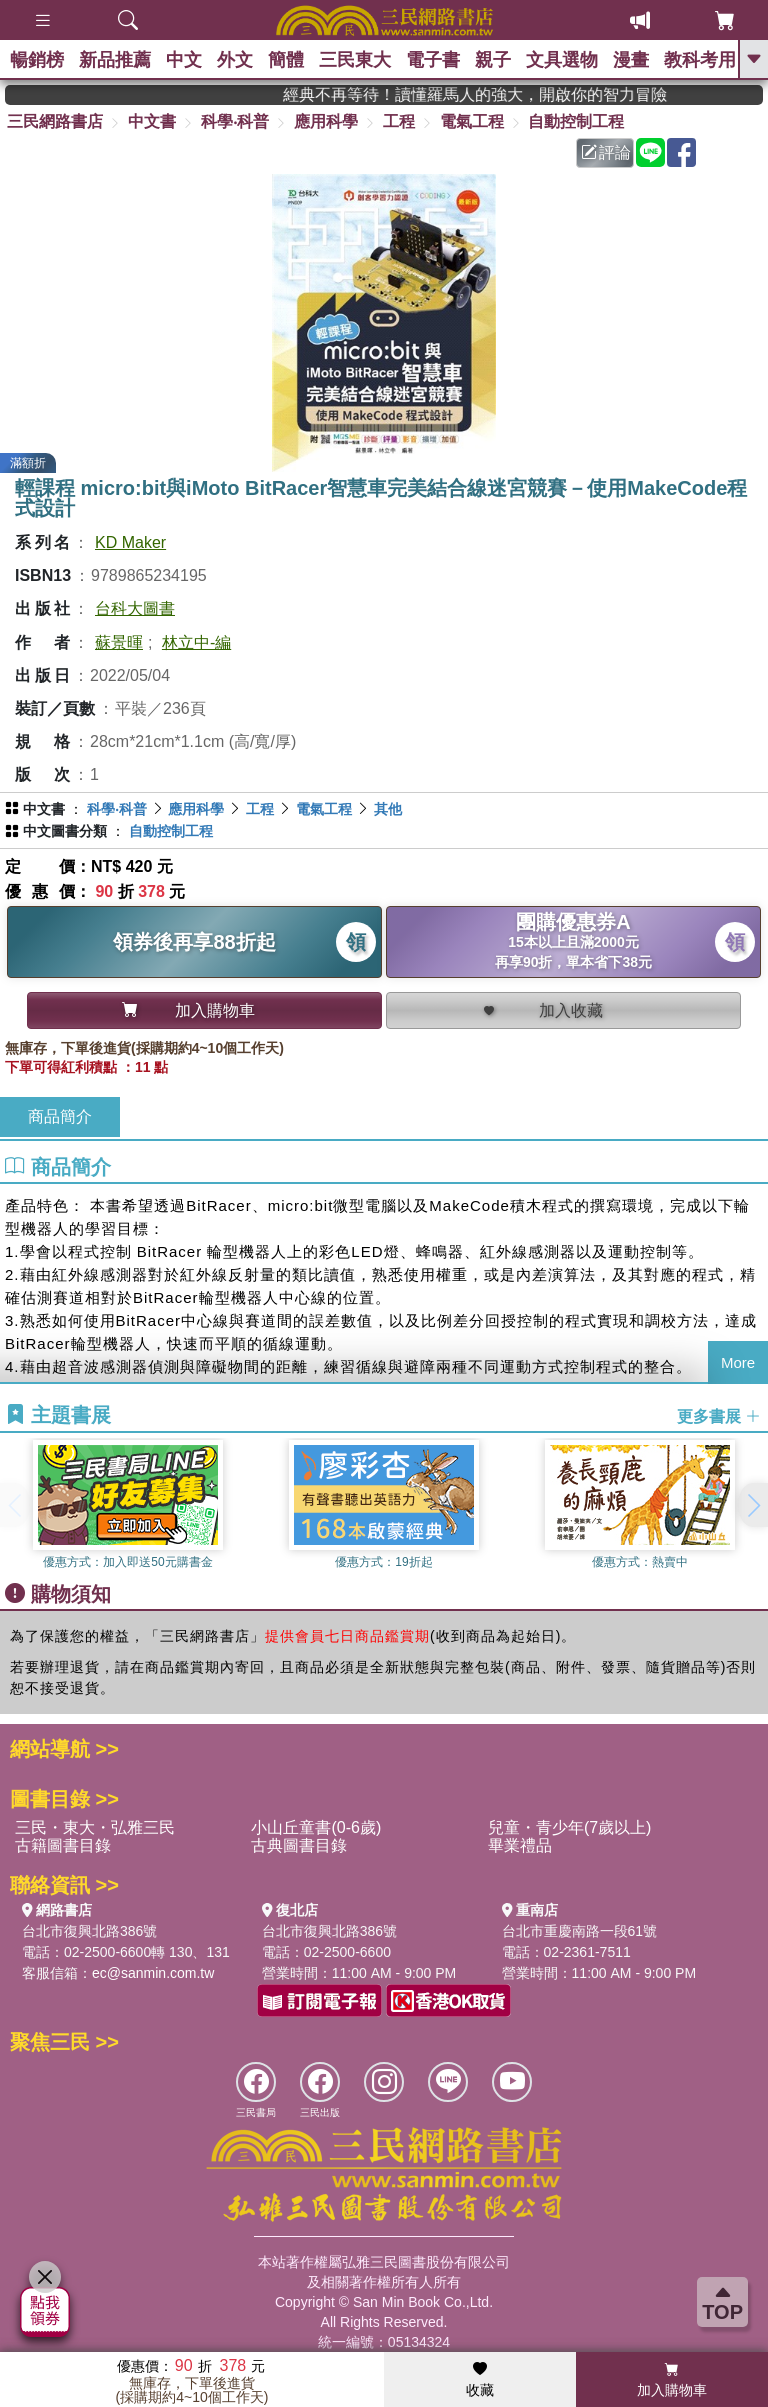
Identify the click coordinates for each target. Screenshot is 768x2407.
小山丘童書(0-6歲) (316, 1827)
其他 (388, 809)
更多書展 (719, 1416)
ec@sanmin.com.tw (153, 1973)
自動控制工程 (576, 121)
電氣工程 (472, 121)
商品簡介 (60, 1116)
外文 (235, 60)
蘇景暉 (119, 642)
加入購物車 (672, 2380)
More (738, 1362)
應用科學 (326, 121)
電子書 (433, 60)
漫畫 (631, 60)
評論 (606, 152)
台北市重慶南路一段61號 (580, 1931)
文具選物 (562, 60)
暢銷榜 (37, 60)
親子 (493, 60)
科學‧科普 (235, 121)
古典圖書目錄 (299, 1845)
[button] (753, 1505)
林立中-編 (196, 642)
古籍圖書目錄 (63, 1845)
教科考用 (700, 60)
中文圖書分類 (65, 831)
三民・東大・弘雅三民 (95, 1827)
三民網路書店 (55, 121)
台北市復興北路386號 (89, 1931)
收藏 (480, 2380)
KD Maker (130, 542)
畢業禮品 (520, 1845)
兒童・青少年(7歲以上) (570, 1827)
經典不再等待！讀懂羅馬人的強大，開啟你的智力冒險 (510, 94)
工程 (399, 121)
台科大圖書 (135, 608)
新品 (115, 60)
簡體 (286, 60)
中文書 (152, 121)
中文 (184, 60)
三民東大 (355, 60)
